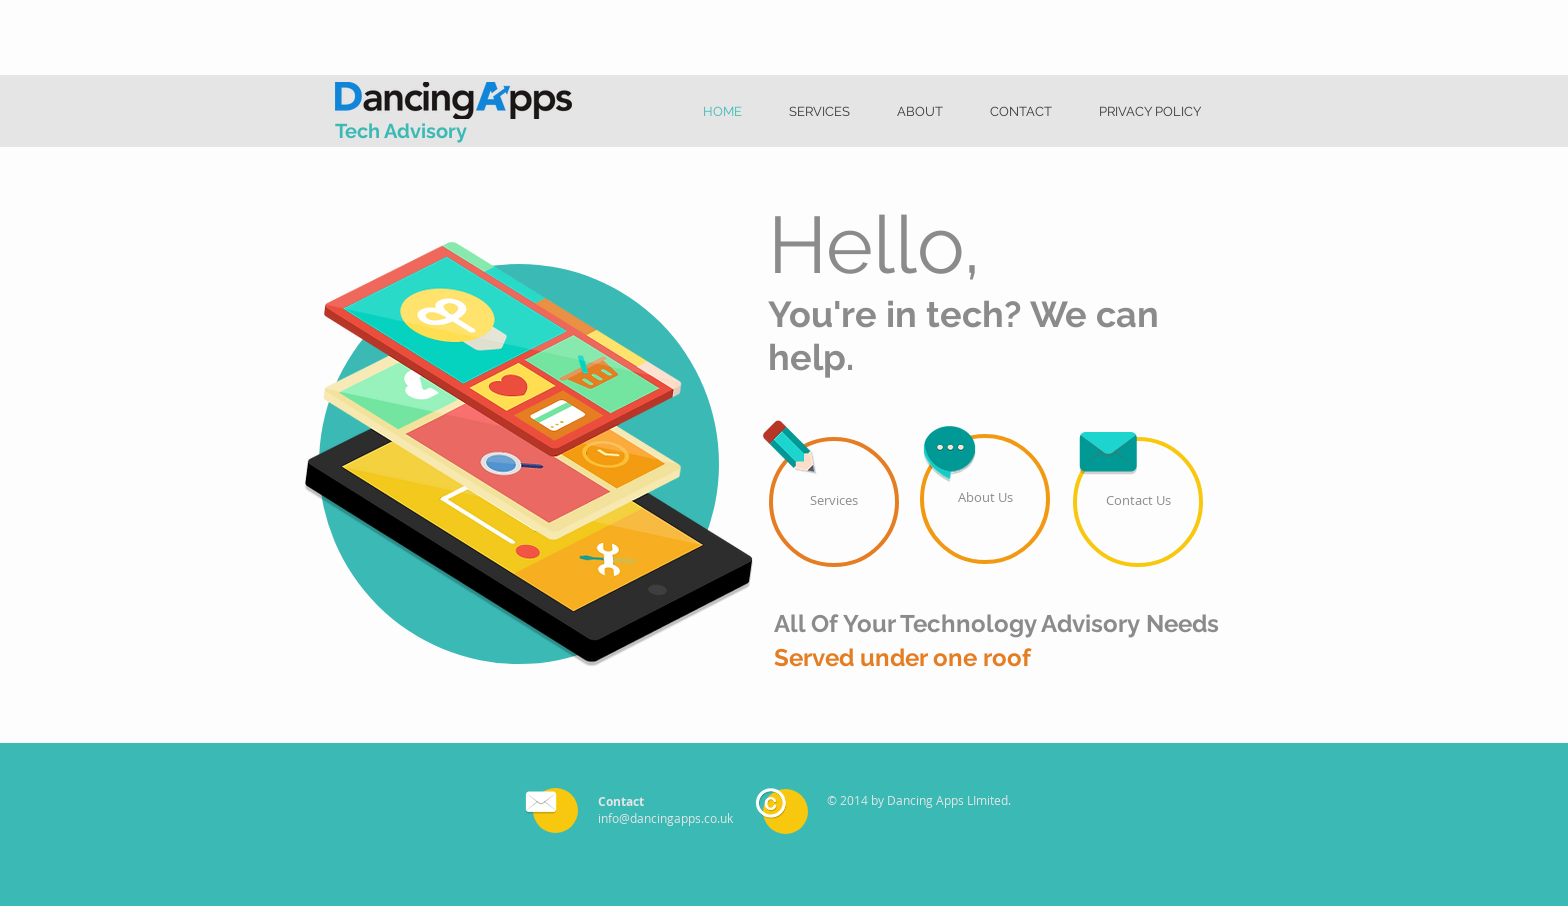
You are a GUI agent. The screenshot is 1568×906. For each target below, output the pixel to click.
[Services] (834, 502)
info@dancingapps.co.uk (665, 818)
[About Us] (985, 499)
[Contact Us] (1138, 502)
